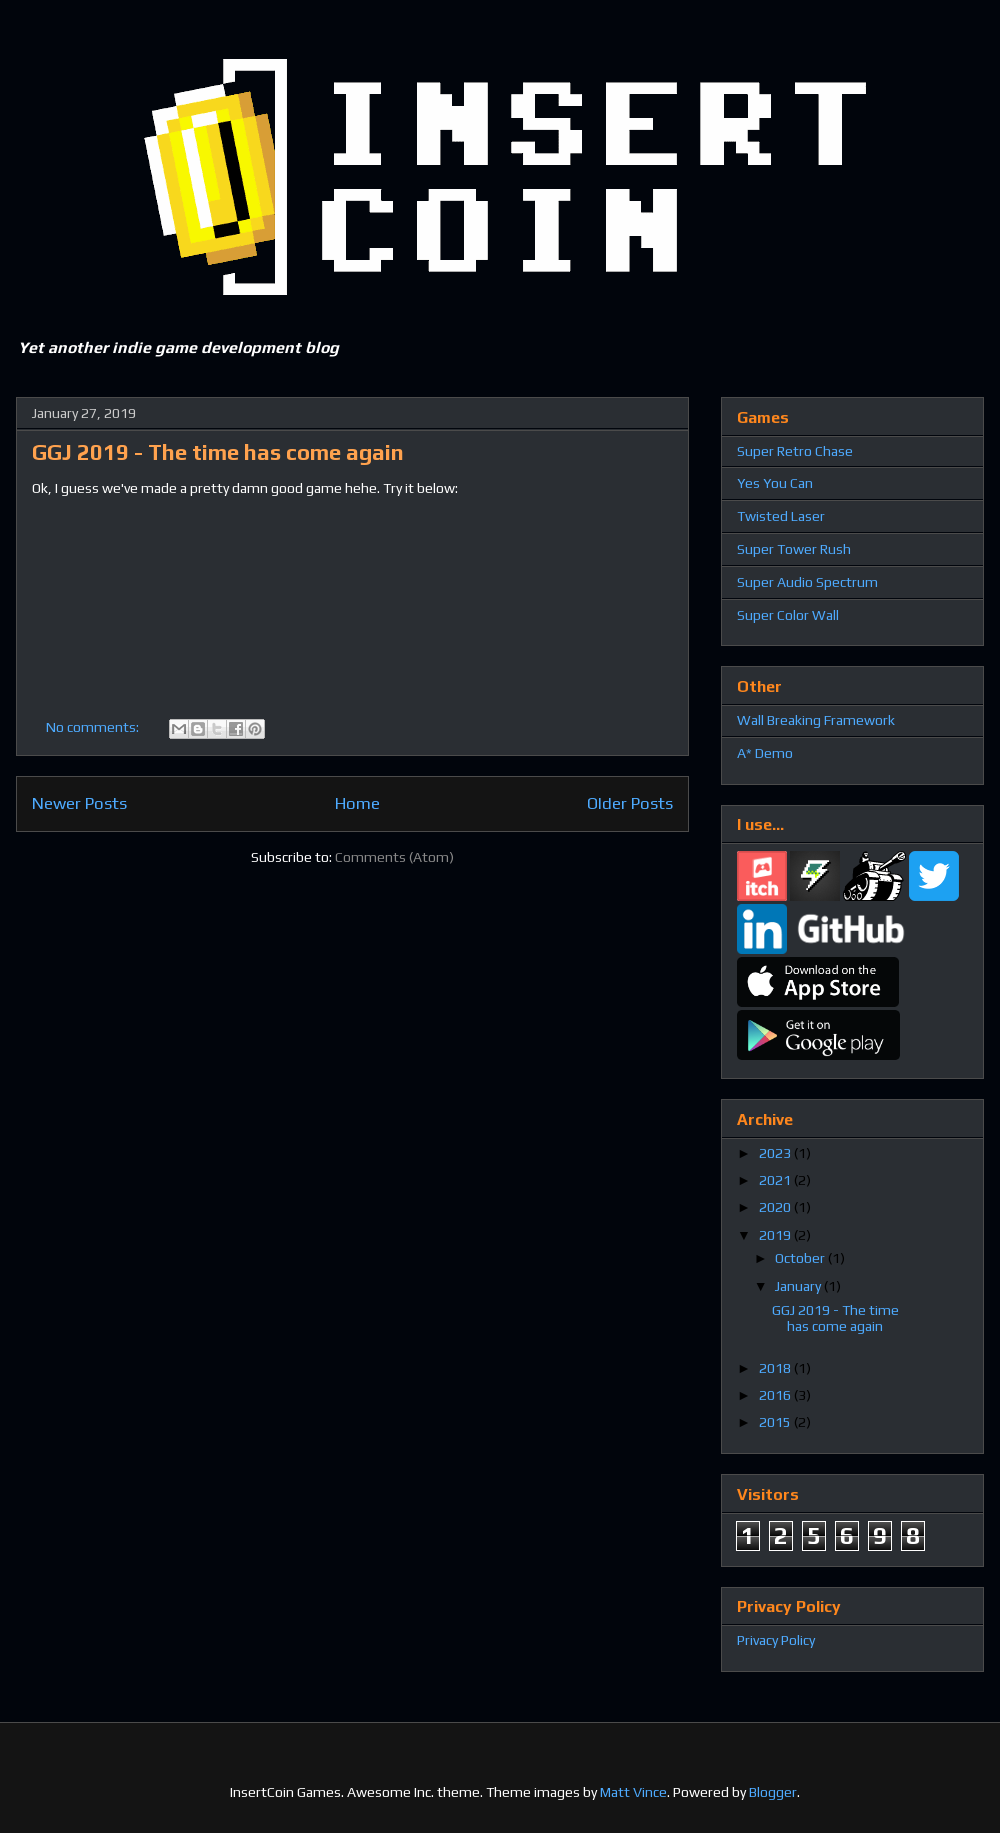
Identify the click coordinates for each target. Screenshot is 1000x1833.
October (801, 1258)
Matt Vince (633, 1792)
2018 (776, 1368)
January (799, 1286)
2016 (776, 1395)
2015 (776, 1422)
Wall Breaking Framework (816, 720)
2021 (776, 1180)
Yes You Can (775, 483)
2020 (776, 1207)
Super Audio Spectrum (807, 582)
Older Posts (630, 803)
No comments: (94, 727)
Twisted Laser (781, 516)
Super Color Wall (788, 615)
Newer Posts (79, 803)
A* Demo (765, 753)
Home (357, 803)
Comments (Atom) (394, 857)
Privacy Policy (776, 1640)
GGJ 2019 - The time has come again (218, 452)
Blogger (773, 1792)
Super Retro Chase (795, 451)
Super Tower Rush (794, 549)
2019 (776, 1235)
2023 (776, 1153)
